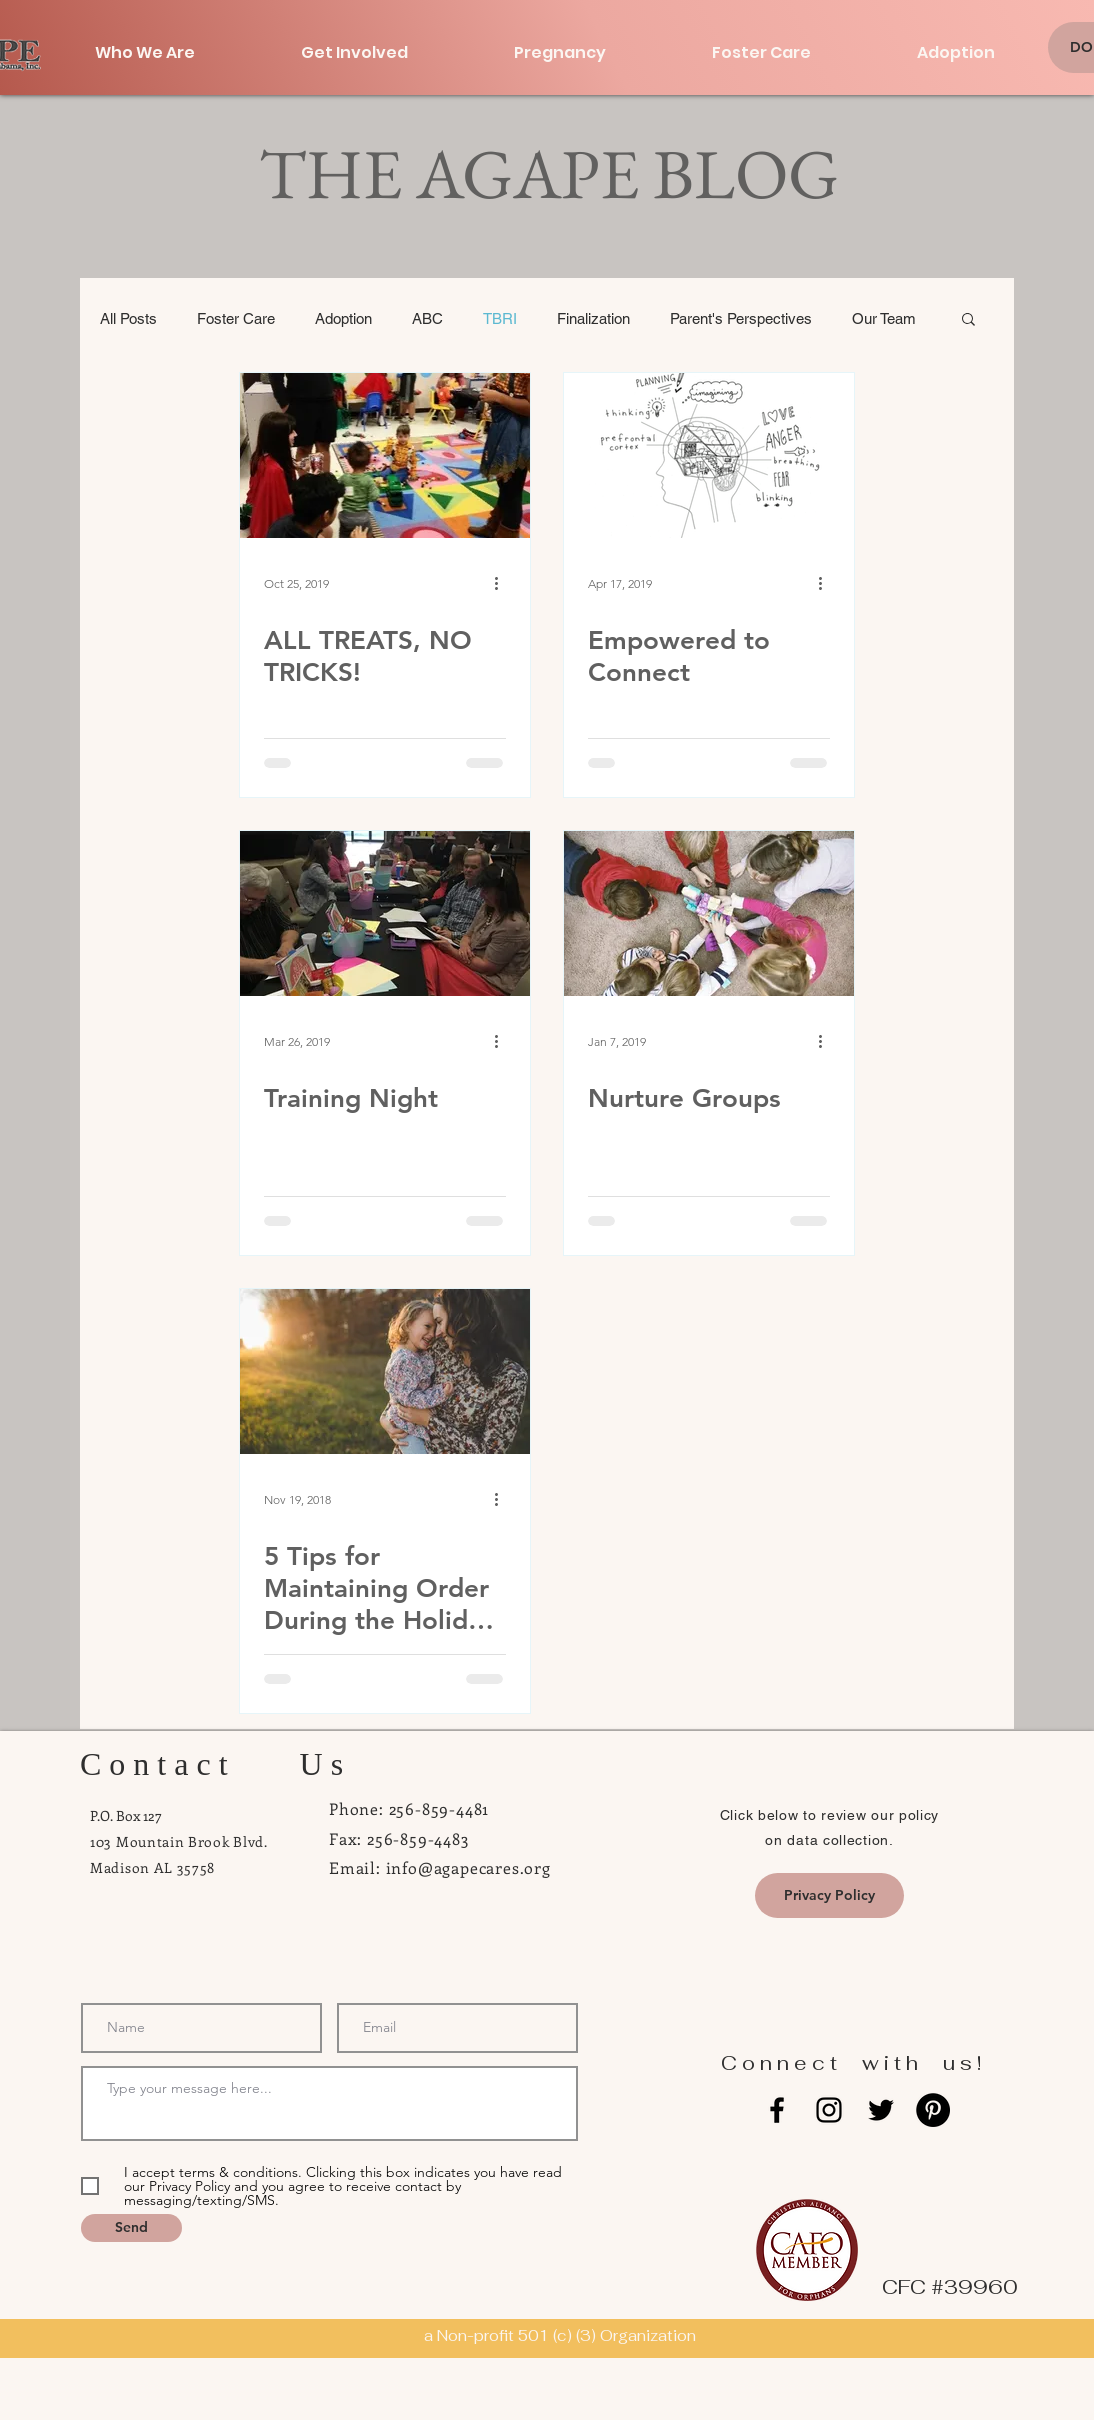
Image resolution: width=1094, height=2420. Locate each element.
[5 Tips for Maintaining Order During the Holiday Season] (385, 1371)
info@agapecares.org (468, 1867)
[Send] (131, 2228)
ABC (427, 318)
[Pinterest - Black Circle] (933, 2110)
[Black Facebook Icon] (777, 2110)
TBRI (500, 318)
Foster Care (236, 318)
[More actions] (503, 583)
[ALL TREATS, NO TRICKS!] (385, 455)
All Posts (128, 318)
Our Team (884, 318)
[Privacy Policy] (829, 1895)
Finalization (593, 318)
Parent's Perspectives (741, 318)
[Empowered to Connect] (709, 455)
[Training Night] (385, 913)
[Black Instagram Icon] (829, 2110)
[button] (968, 320)
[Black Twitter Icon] (881, 2110)
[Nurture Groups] (709, 913)
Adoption (343, 318)
